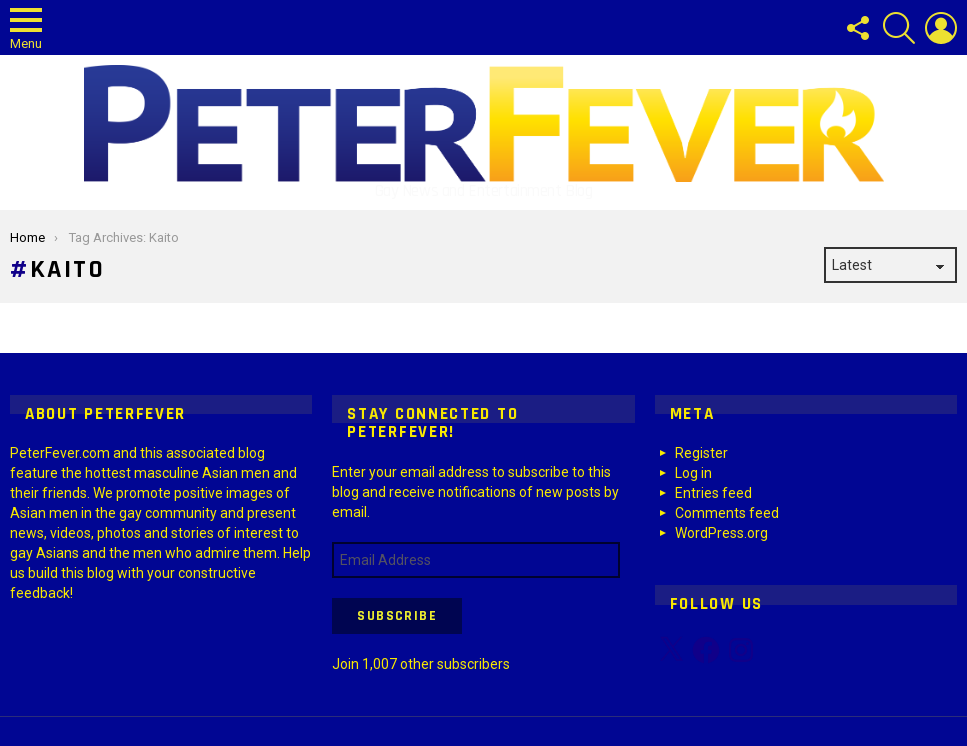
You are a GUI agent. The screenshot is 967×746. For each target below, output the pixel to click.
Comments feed (727, 513)
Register (701, 453)
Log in (693, 473)
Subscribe (397, 616)
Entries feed (713, 493)
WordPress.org (721, 533)
